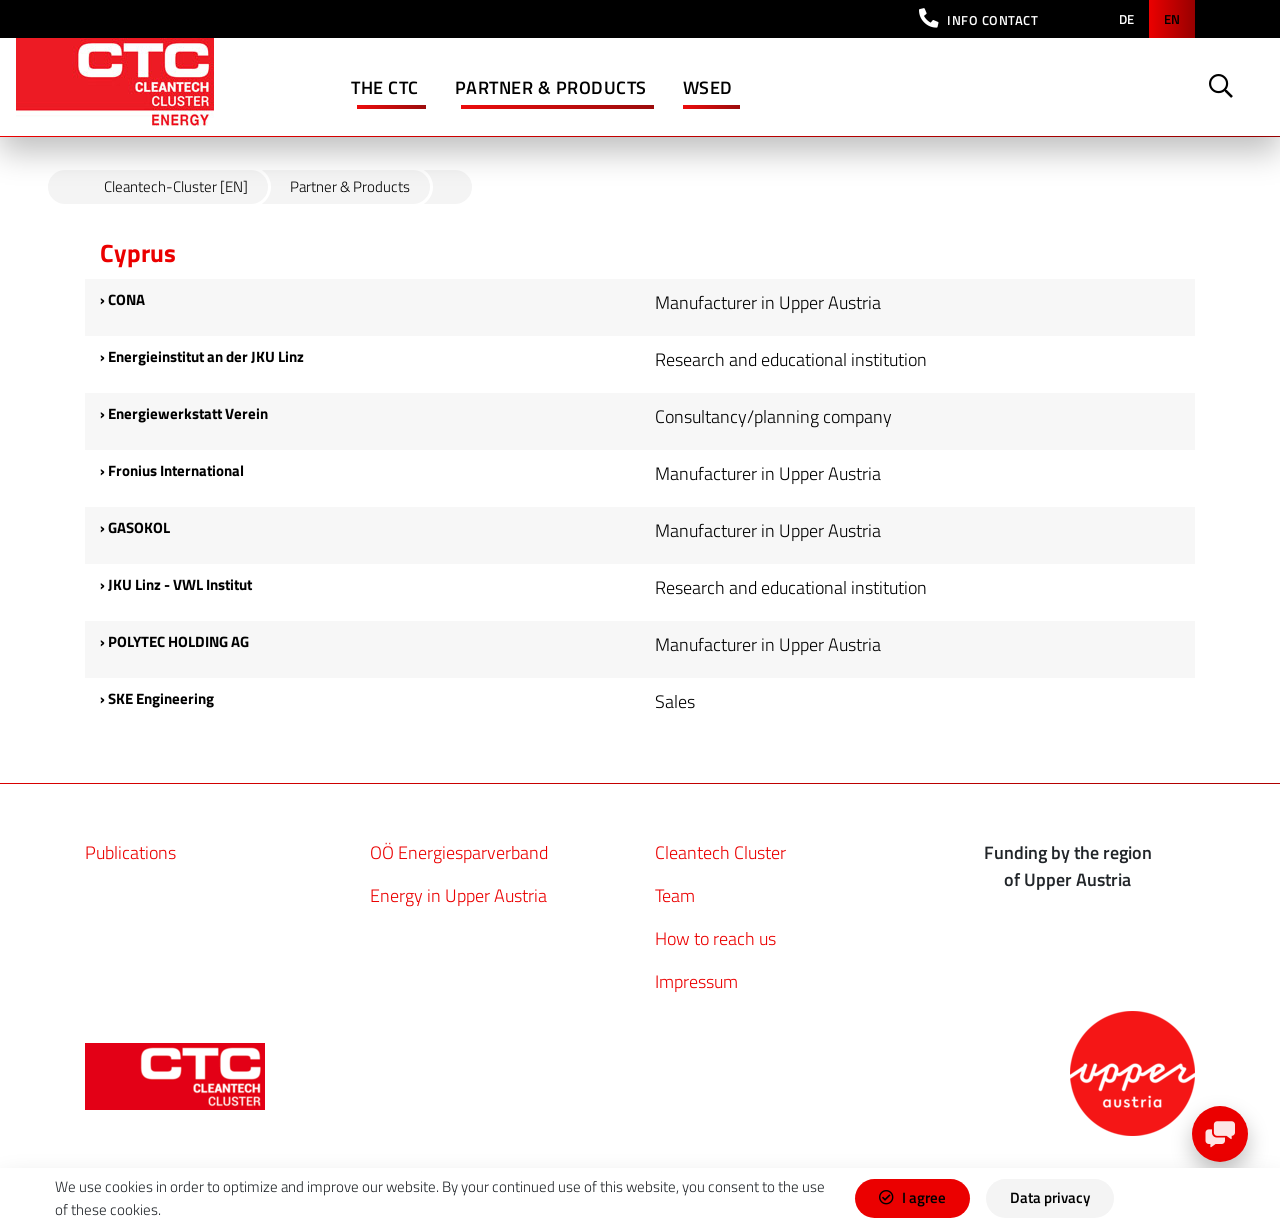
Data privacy (1050, 1197)
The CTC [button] (385, 87)
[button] (978, 19)
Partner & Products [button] (551, 87)
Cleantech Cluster (720, 852)
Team (675, 895)
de (1126, 19)
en (1172, 19)
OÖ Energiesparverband (459, 852)
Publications (130, 852)
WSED (708, 87)
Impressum (696, 981)
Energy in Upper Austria (458, 895)
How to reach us (715, 938)
